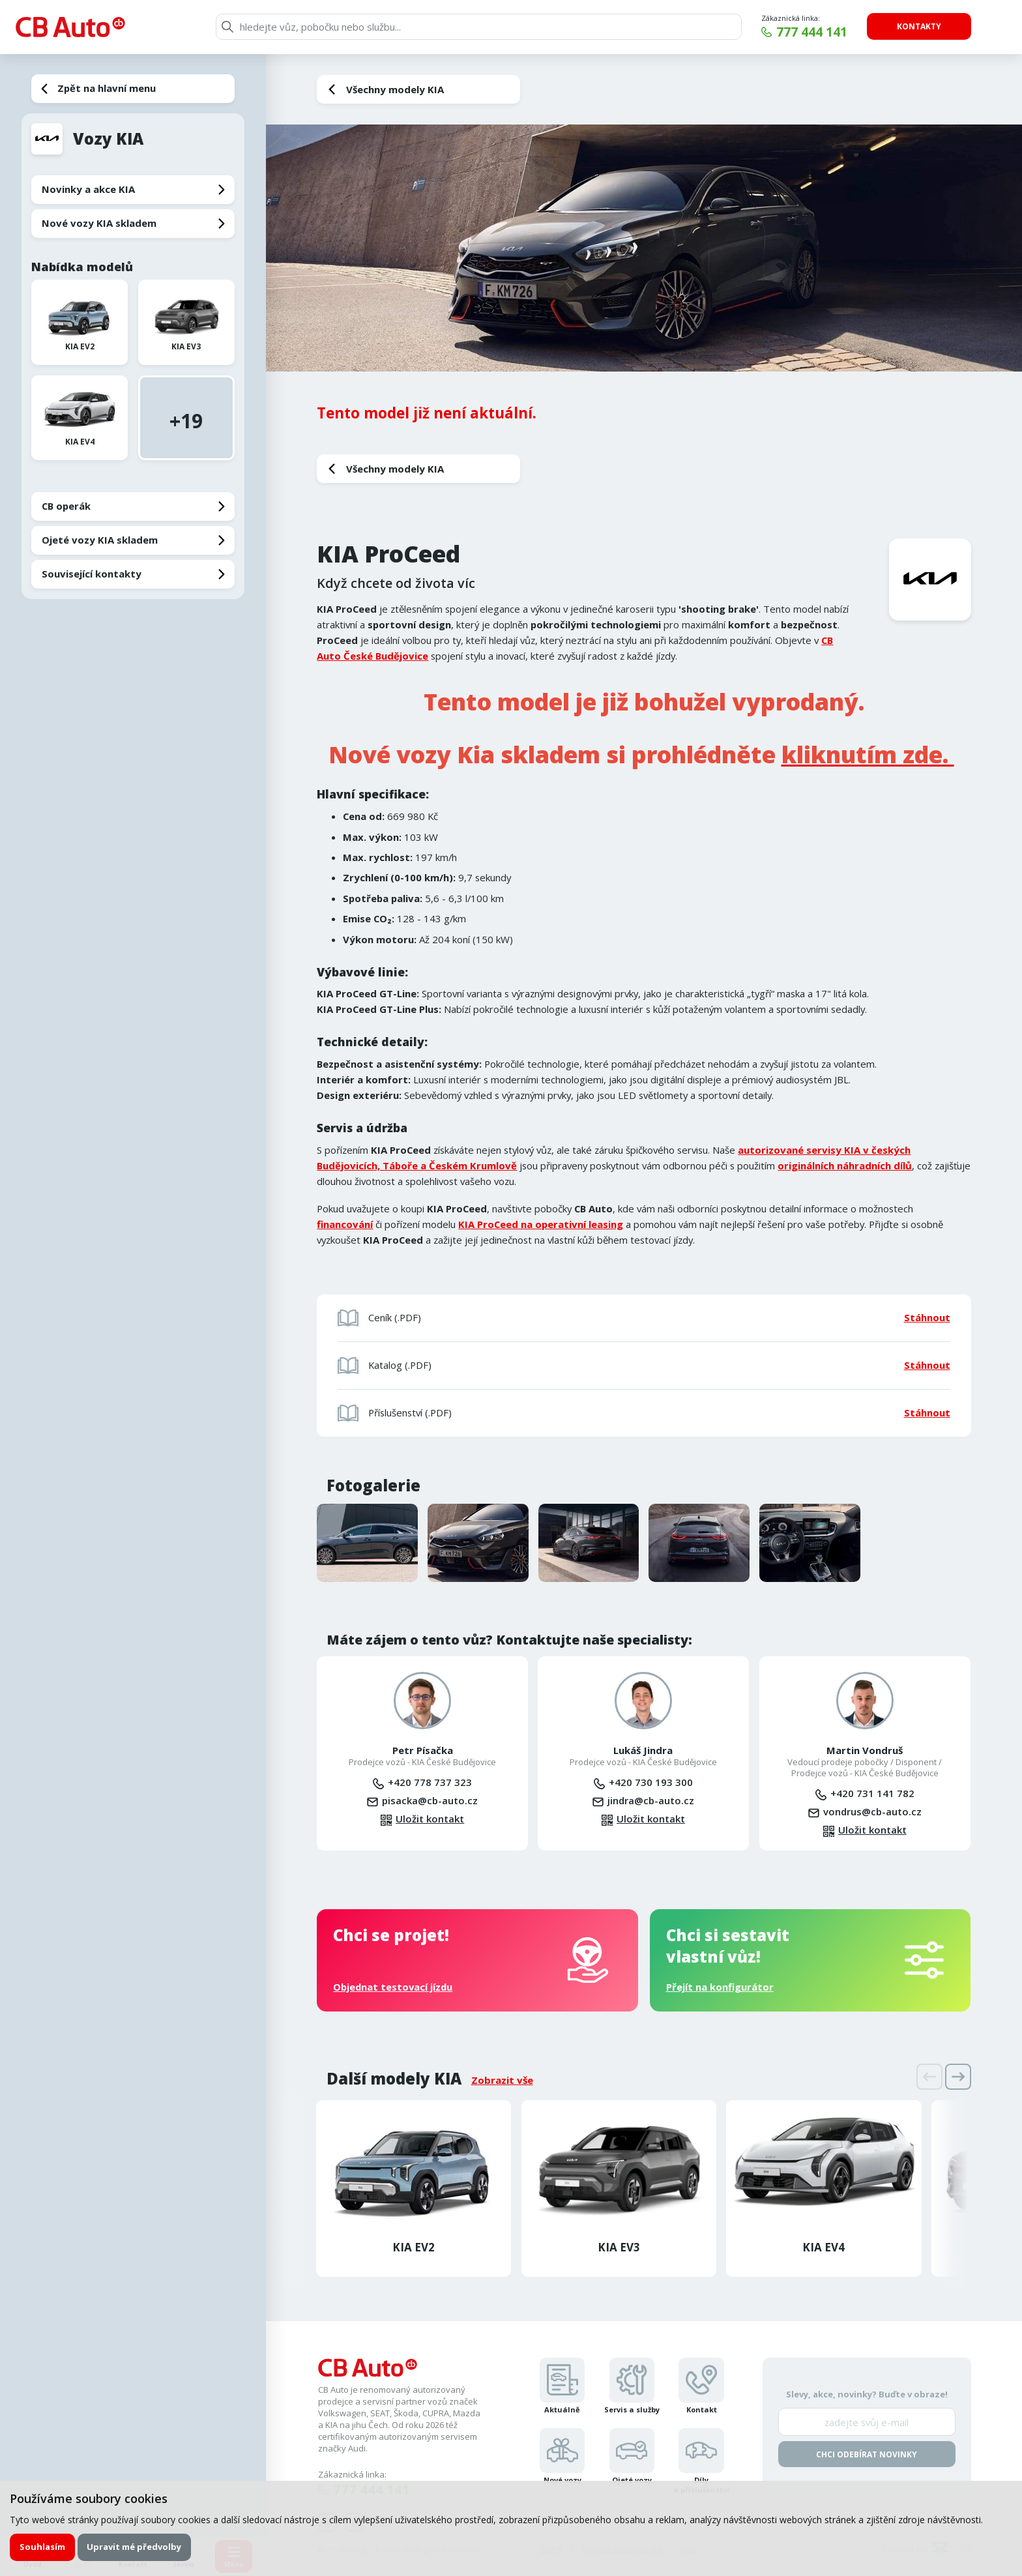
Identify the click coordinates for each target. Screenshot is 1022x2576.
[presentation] (929, 2077)
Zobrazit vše (502, 2079)
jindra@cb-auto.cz (650, 1800)
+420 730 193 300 (651, 1782)
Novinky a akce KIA (88, 189)
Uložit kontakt (430, 1818)
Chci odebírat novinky (866, 2454)
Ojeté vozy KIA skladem (100, 539)
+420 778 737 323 (430, 1782)
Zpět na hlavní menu (106, 88)
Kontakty (919, 26)
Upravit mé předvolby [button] (134, 2547)
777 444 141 (811, 31)
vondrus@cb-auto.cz (872, 1811)
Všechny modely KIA (395, 89)
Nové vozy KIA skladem (99, 222)
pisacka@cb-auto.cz (430, 1800)
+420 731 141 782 (872, 1793)
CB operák (66, 505)
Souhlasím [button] (42, 2547)
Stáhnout (927, 1317)
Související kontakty (91, 573)
